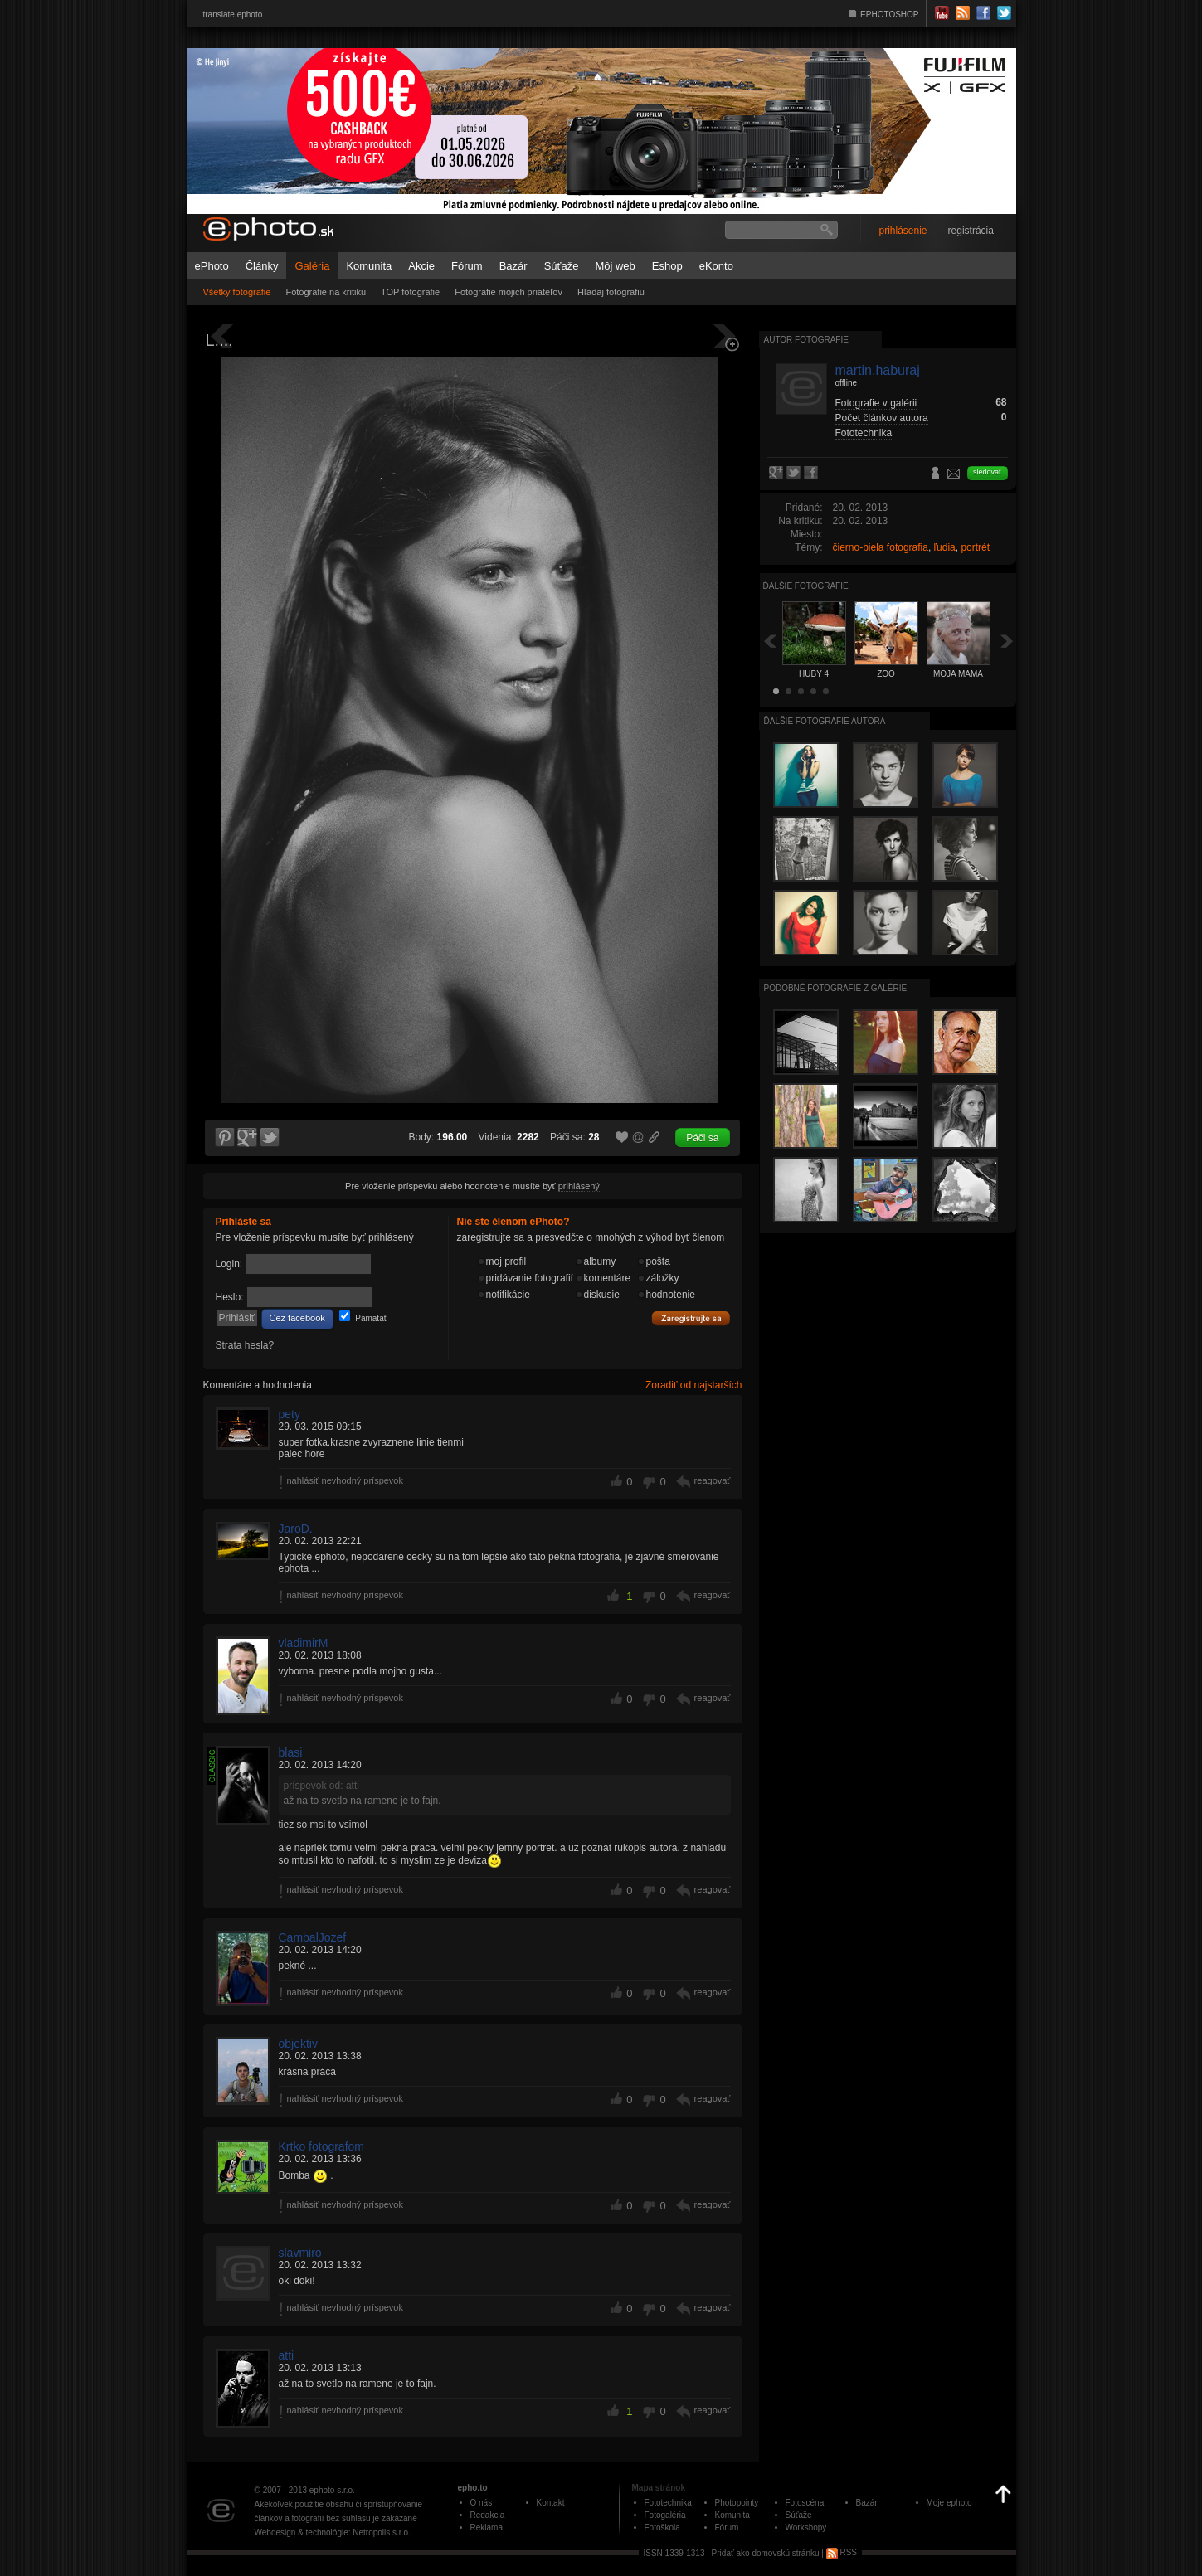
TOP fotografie (410, 292)
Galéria (311, 266)
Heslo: (230, 1297)
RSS (841, 2552)
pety (289, 1414)
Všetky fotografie (237, 292)
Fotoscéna (805, 2502)
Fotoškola (662, 2527)
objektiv (298, 2043)
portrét (975, 547)
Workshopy (806, 2527)
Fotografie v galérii (876, 403)
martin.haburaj (877, 370)
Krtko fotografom (322, 2146)
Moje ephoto (949, 2502)
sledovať (987, 472)
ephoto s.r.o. (332, 2490)
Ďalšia (1007, 640)
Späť (769, 640)
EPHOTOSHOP (889, 14)
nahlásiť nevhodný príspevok (345, 1480)
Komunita (369, 266)
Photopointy (737, 2502)
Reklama (486, 2527)
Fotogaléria (665, 2515)
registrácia (971, 230)
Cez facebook (297, 1318)
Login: (229, 1264)
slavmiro (300, 2252)
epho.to (473, 2487)
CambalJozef (313, 1937)
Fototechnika (864, 433)
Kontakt (551, 2502)
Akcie (421, 266)
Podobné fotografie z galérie (836, 988)
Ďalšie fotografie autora (825, 721)
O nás (481, 2502)
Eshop (667, 266)
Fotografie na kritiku (325, 292)
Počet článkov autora (881, 418)
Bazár (513, 266)
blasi (291, 1752)
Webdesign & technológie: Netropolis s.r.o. (333, 2532)
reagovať (712, 1480)
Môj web (615, 266)
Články (262, 266)
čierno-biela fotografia (880, 547)
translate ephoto (233, 14)
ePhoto (212, 266)
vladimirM (303, 1643)
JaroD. (296, 1528)
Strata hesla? (245, 1345)
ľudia (945, 547)
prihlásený (579, 1186)
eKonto (716, 266)
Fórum (467, 266)
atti (286, 2355)
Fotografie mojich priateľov (508, 292)
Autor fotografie (806, 339)
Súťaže (561, 266)
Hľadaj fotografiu (611, 292)
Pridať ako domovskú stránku (766, 2552)
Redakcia (487, 2515)
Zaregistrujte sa (691, 1318)
